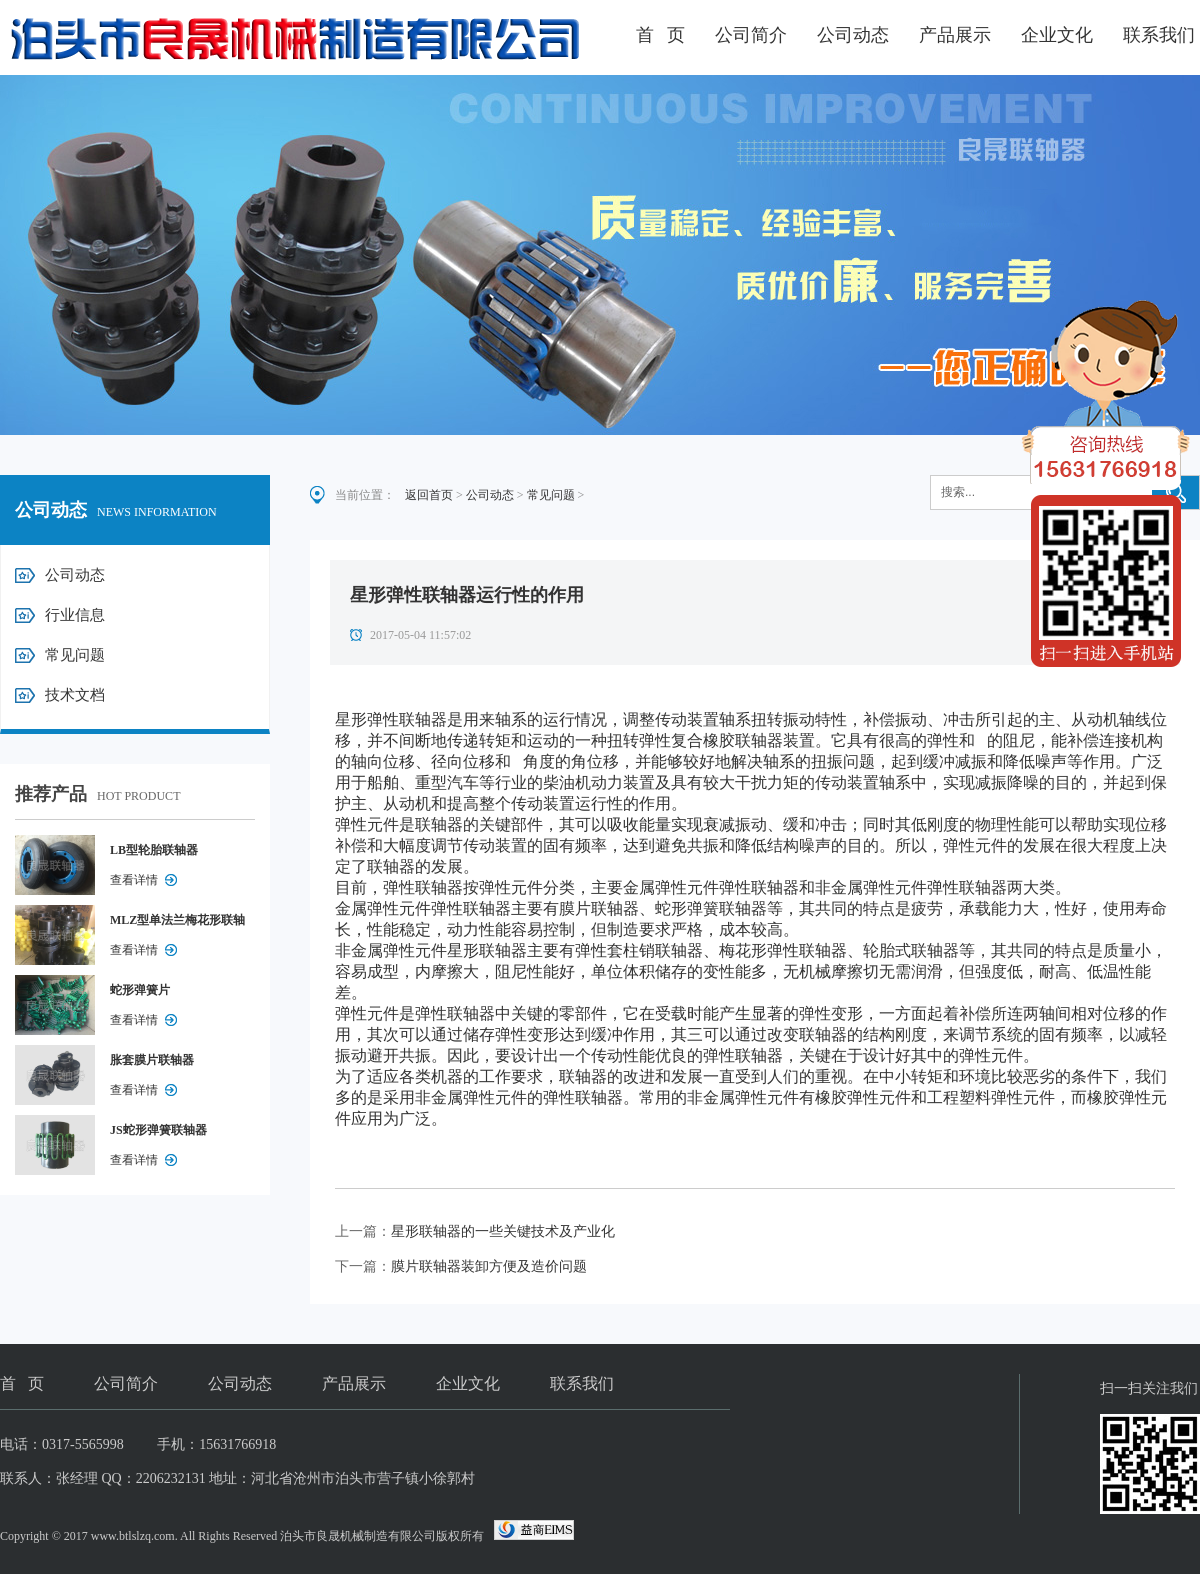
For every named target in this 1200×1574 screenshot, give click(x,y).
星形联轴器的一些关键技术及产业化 (503, 1231)
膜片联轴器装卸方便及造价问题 (489, 1266)
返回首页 (429, 495)
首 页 (661, 35)
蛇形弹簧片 (140, 990)
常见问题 (75, 655)
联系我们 (1159, 35)
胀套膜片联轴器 (152, 1060)
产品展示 (955, 35)
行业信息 (75, 615)
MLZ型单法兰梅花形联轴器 (177, 924)
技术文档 (75, 695)
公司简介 (751, 35)
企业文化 (1057, 35)
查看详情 (134, 880)
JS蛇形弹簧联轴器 (158, 1130)
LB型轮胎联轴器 (154, 850)
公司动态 (853, 35)
